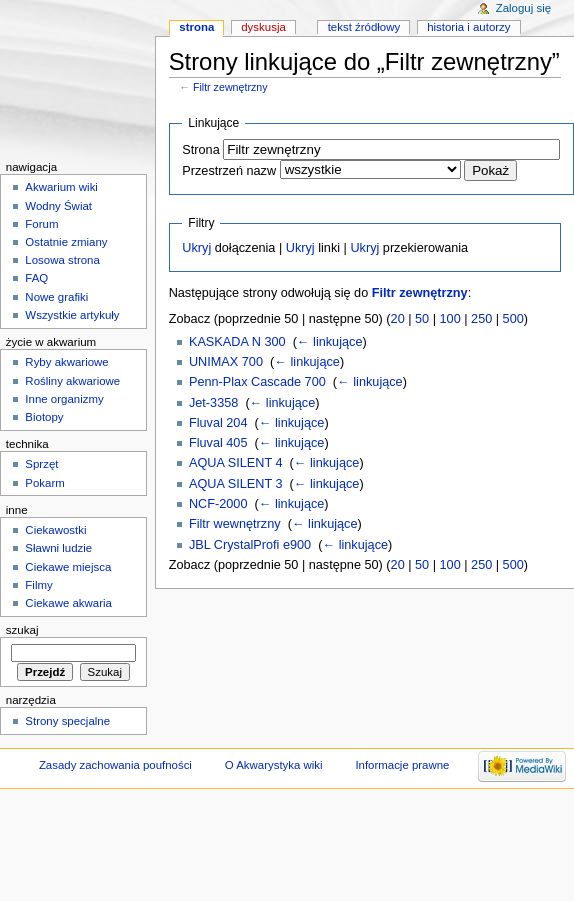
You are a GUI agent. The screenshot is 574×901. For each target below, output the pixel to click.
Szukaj (22, 630)
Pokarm (44, 483)
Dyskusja (263, 27)
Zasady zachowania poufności (115, 765)
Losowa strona (62, 260)
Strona (200, 150)
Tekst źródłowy (364, 27)
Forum (41, 224)
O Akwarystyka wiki (274, 765)
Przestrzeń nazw (229, 171)
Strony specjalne (67, 721)
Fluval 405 (218, 443)
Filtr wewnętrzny (235, 524)
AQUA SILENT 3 (236, 484)
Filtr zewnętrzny (230, 87)
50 (422, 319)
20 (398, 319)
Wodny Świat (58, 206)
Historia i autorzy (468, 27)
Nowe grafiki (56, 297)
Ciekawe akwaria (68, 603)
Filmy (38, 585)
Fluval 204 (218, 423)
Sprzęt (41, 464)
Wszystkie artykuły (72, 315)
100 (450, 319)
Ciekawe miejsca (68, 567)
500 (513, 319)
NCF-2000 (218, 504)
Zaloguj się (523, 8)
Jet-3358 (213, 403)
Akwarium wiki (61, 187)
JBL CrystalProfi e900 (250, 545)
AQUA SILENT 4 (236, 463)
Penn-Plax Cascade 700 (257, 382)
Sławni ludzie (58, 548)
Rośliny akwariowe (72, 381)
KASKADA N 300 (237, 342)
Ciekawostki (55, 530)
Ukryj (196, 248)
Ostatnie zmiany (66, 242)
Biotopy (44, 417)
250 (481, 319)
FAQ (36, 278)
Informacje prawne (402, 765)
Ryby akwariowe (66, 362)
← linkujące (330, 342)
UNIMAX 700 (226, 362)
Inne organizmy (64, 399)
